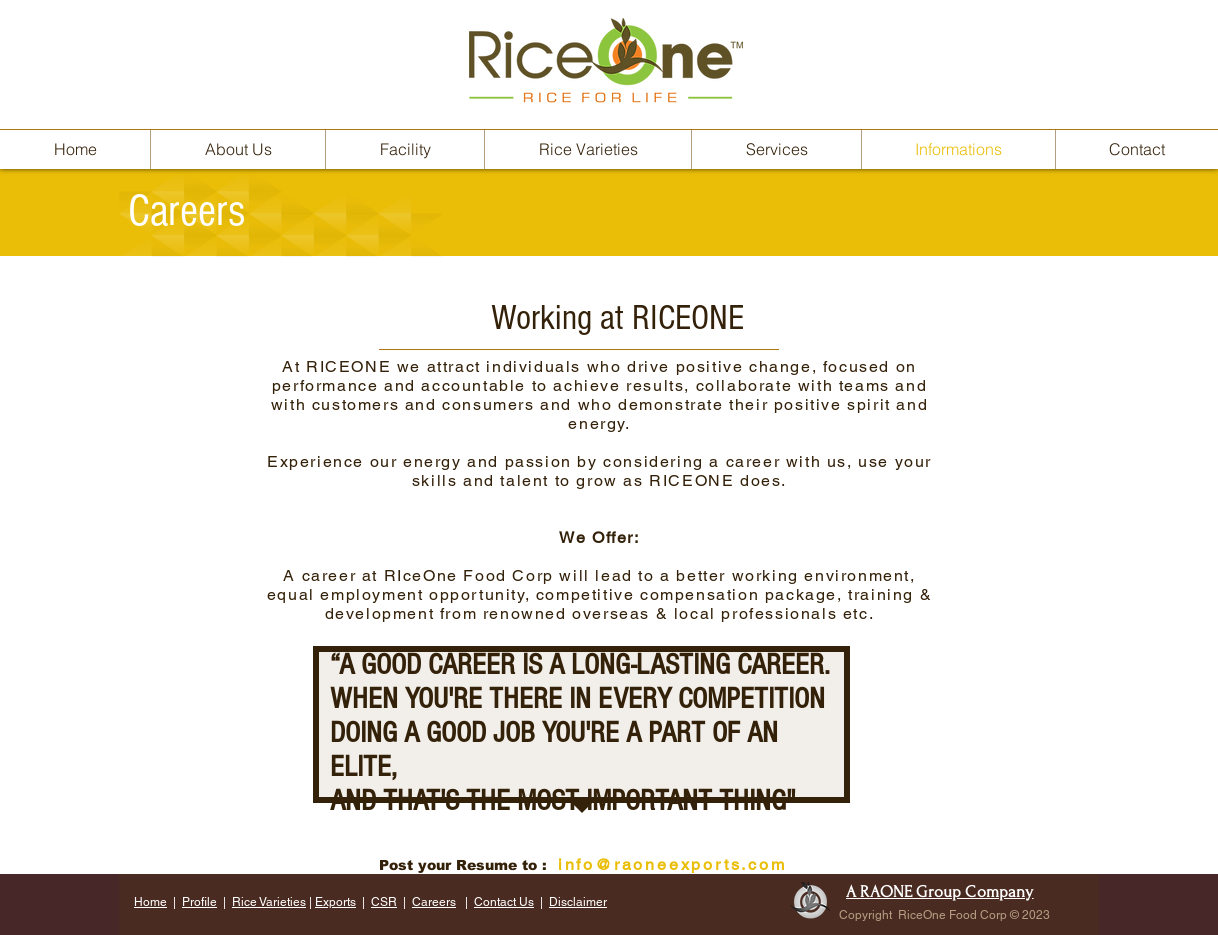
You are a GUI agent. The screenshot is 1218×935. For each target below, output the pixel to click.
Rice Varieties (269, 902)
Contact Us (504, 902)
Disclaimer (578, 902)
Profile (199, 902)
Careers (434, 902)
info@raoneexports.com (672, 864)
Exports (335, 902)
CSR (384, 902)
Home (150, 902)
